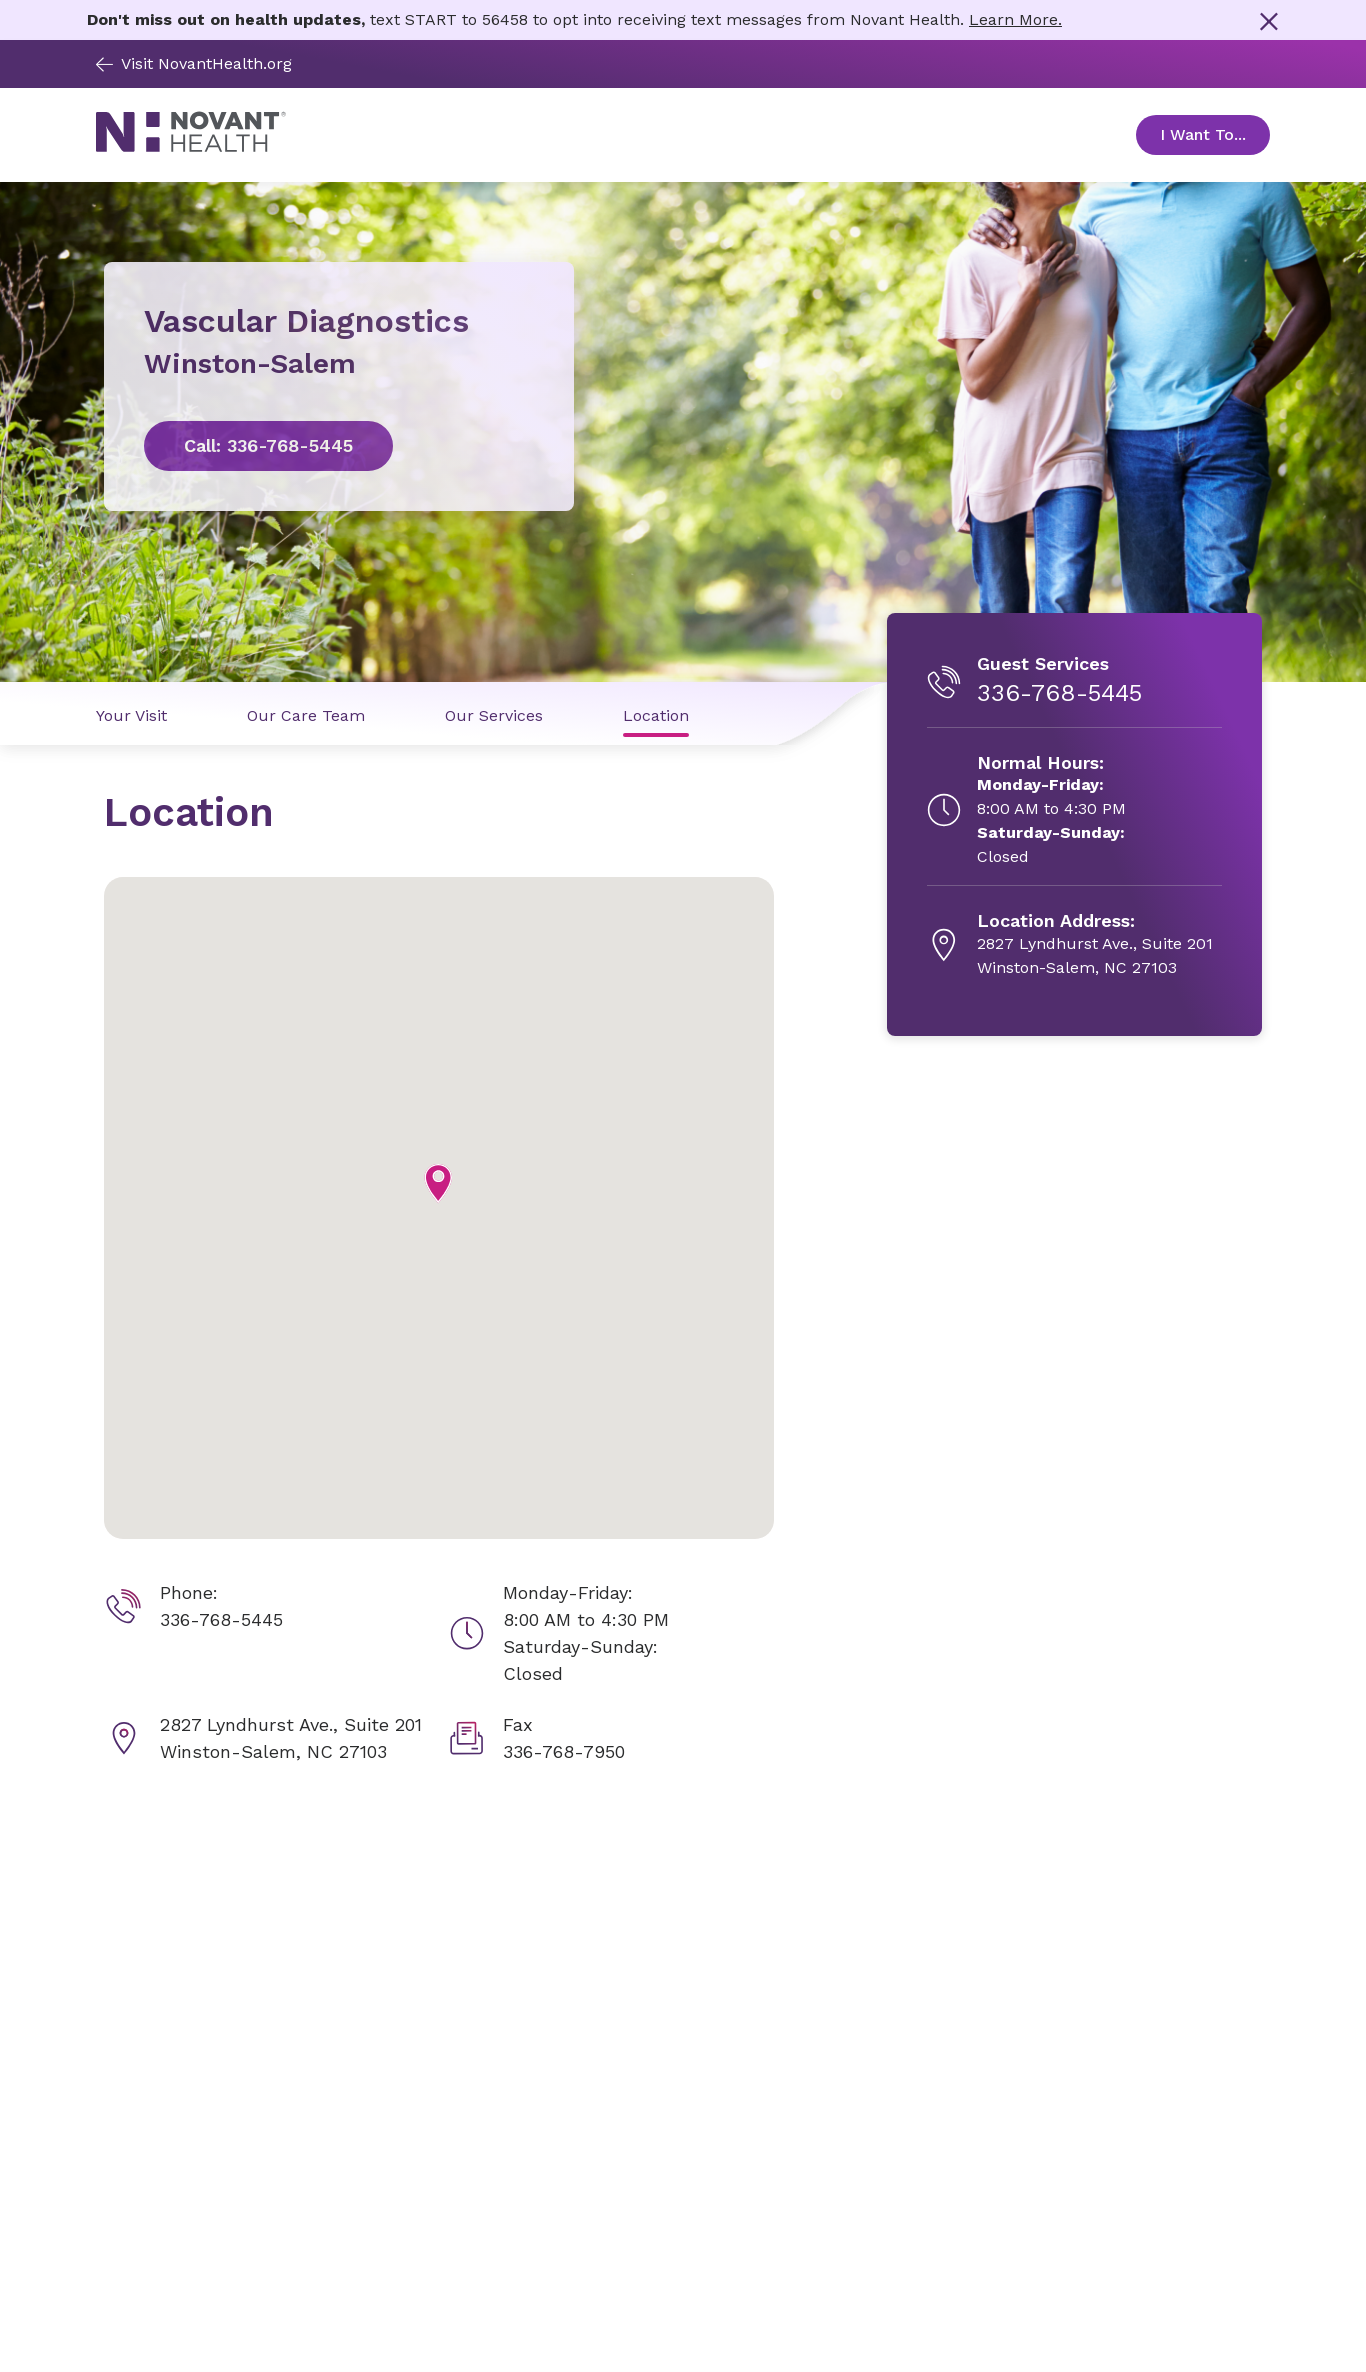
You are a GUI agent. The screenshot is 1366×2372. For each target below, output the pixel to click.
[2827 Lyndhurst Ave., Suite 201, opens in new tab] (1095, 945)
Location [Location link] (656, 715)
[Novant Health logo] (191, 146)
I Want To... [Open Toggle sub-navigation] (1215, 134)
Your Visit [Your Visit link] (131, 715)
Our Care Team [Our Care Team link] (306, 715)
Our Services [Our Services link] (494, 715)
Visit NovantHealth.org (194, 63)
